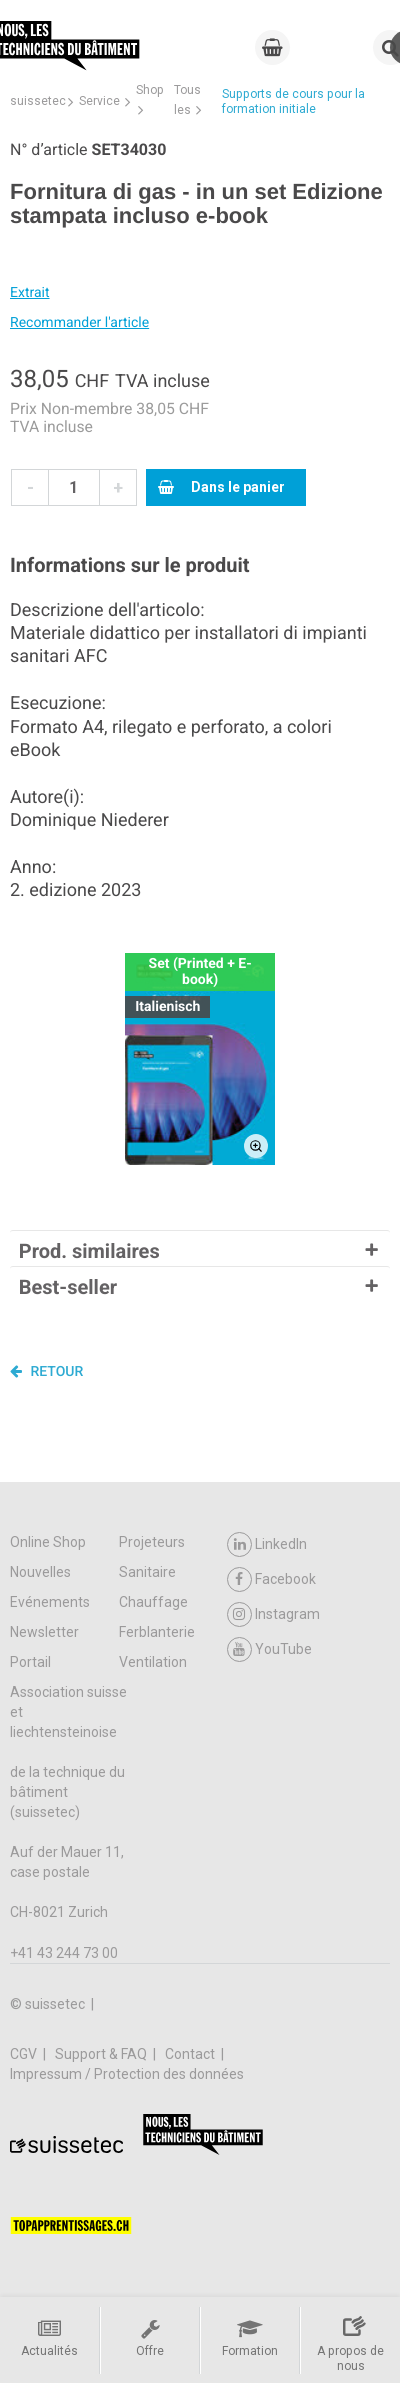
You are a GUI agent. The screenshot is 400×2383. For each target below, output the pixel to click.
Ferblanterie (157, 1632)
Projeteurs (152, 1542)
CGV (25, 2054)
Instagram (273, 1614)
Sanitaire (147, 1572)
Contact (191, 2054)
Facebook (271, 1579)
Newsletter (44, 1632)
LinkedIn (267, 1544)
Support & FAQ (102, 2054)
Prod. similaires (89, 1251)
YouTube (269, 1649)
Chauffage (153, 1602)
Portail (30, 1662)
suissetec (38, 101)
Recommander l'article (79, 323)
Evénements (50, 1602)
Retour (46, 1371)
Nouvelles (40, 1572)
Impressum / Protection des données (127, 2074)
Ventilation (153, 1662)
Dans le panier (222, 487)
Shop (150, 90)
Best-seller (68, 1287)
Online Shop (48, 1542)
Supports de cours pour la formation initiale (293, 101)
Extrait (30, 293)
